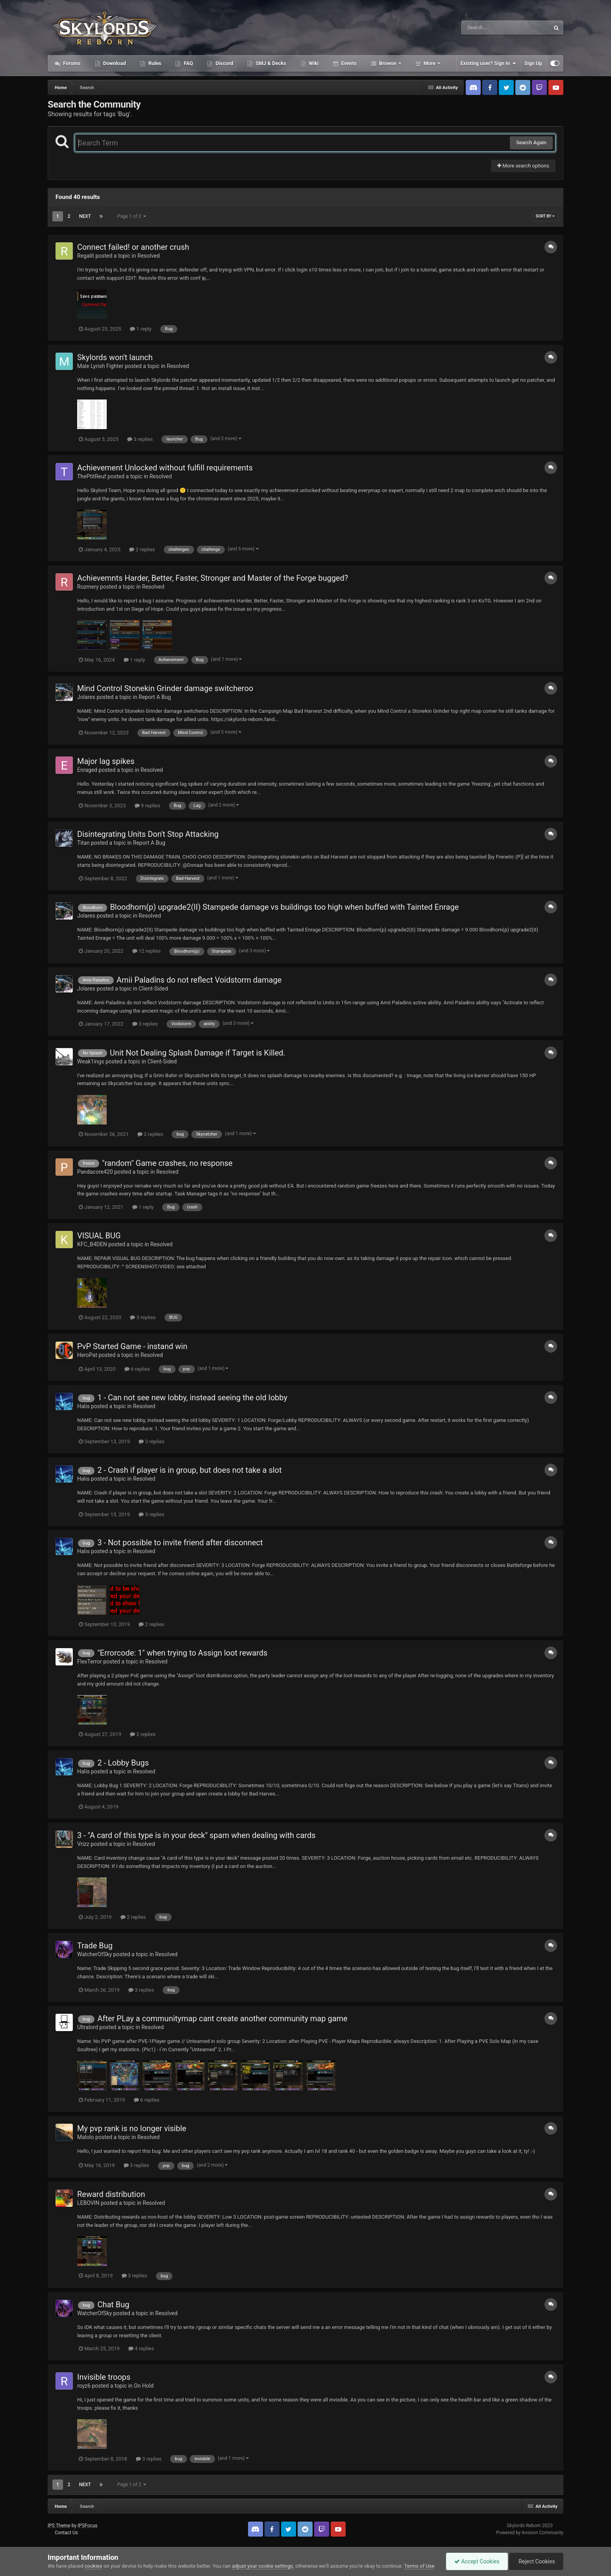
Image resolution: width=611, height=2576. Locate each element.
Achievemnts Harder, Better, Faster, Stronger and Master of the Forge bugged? (212, 578)
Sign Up (533, 63)
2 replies (142, 549)
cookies (93, 2566)
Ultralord (87, 2027)
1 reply (141, 329)
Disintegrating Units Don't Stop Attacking (147, 834)
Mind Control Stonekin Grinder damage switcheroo (165, 688)
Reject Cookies (536, 2561)
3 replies (140, 439)
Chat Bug (113, 2304)
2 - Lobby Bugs (123, 1763)
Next (85, 216)
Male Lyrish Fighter (100, 366)
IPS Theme (59, 2525)
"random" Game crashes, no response (167, 1163)
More (429, 63)
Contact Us (66, 2532)
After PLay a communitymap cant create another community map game (222, 2018)
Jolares (86, 697)
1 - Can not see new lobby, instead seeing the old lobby (192, 1397)
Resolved (148, 256)
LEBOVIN (88, 2203)
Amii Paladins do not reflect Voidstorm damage (199, 980)
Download (114, 63)
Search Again (531, 142)
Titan (83, 843)
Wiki (312, 63)
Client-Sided (153, 988)
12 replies (146, 951)
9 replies (147, 805)
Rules (154, 63)
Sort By (545, 216)
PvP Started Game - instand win (132, 1346)
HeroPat (87, 1355)
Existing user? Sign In (488, 63)
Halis (83, 1406)
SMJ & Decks (270, 63)
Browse (388, 63)
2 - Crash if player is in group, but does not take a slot (189, 1470)
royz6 (84, 2386)
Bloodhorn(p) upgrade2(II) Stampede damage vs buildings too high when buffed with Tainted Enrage (284, 907)
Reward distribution (111, 2194)
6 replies (137, 1369)
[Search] (485, 27)
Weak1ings (90, 1061)
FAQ (187, 63)
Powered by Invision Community (529, 2532)
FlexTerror (89, 1661)
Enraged (87, 770)
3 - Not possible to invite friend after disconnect (180, 1542)
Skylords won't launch (115, 357)
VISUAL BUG (99, 1235)
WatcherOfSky (94, 1954)
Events (348, 63)
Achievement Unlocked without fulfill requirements (165, 467)
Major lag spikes (106, 761)
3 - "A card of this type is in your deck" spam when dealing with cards (196, 1835)
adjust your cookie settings (262, 2566)
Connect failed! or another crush (133, 247)
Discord (223, 63)
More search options (523, 166)
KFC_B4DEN (92, 1244)
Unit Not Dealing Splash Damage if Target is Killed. (197, 1053)
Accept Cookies (477, 2561)
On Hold (144, 2386)
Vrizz (83, 1844)
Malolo (85, 2137)
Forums (71, 63)
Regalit (85, 256)
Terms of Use (419, 2566)
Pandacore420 (95, 1172)
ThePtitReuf (91, 476)
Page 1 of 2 (131, 216)
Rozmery (88, 587)
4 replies (141, 2348)
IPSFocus (87, 2525)
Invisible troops (103, 2377)
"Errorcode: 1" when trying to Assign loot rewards (182, 1653)
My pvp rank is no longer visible (131, 2128)
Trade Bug (95, 1945)
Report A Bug (155, 697)
